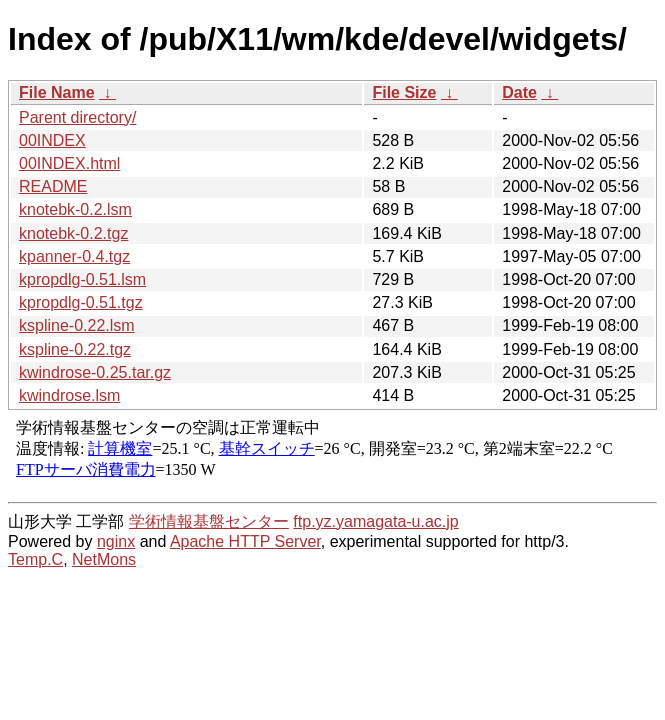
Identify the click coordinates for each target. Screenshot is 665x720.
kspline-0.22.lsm (77, 325)
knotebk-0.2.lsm (75, 209)
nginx (116, 541)
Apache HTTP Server (245, 541)
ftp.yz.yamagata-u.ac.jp (375, 521)
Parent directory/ (77, 117)
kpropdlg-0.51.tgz (81, 302)
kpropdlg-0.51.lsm (82, 279)
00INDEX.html (69, 163)
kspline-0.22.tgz (75, 349)
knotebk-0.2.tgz (73, 233)
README (53, 186)
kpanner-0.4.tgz (74, 256)
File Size (404, 92)
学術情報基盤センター (209, 521)
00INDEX (52, 140)
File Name (57, 92)
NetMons (104, 559)
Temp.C (35, 559)
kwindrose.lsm (69, 395)
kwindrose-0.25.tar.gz (95, 372)
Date (519, 92)
